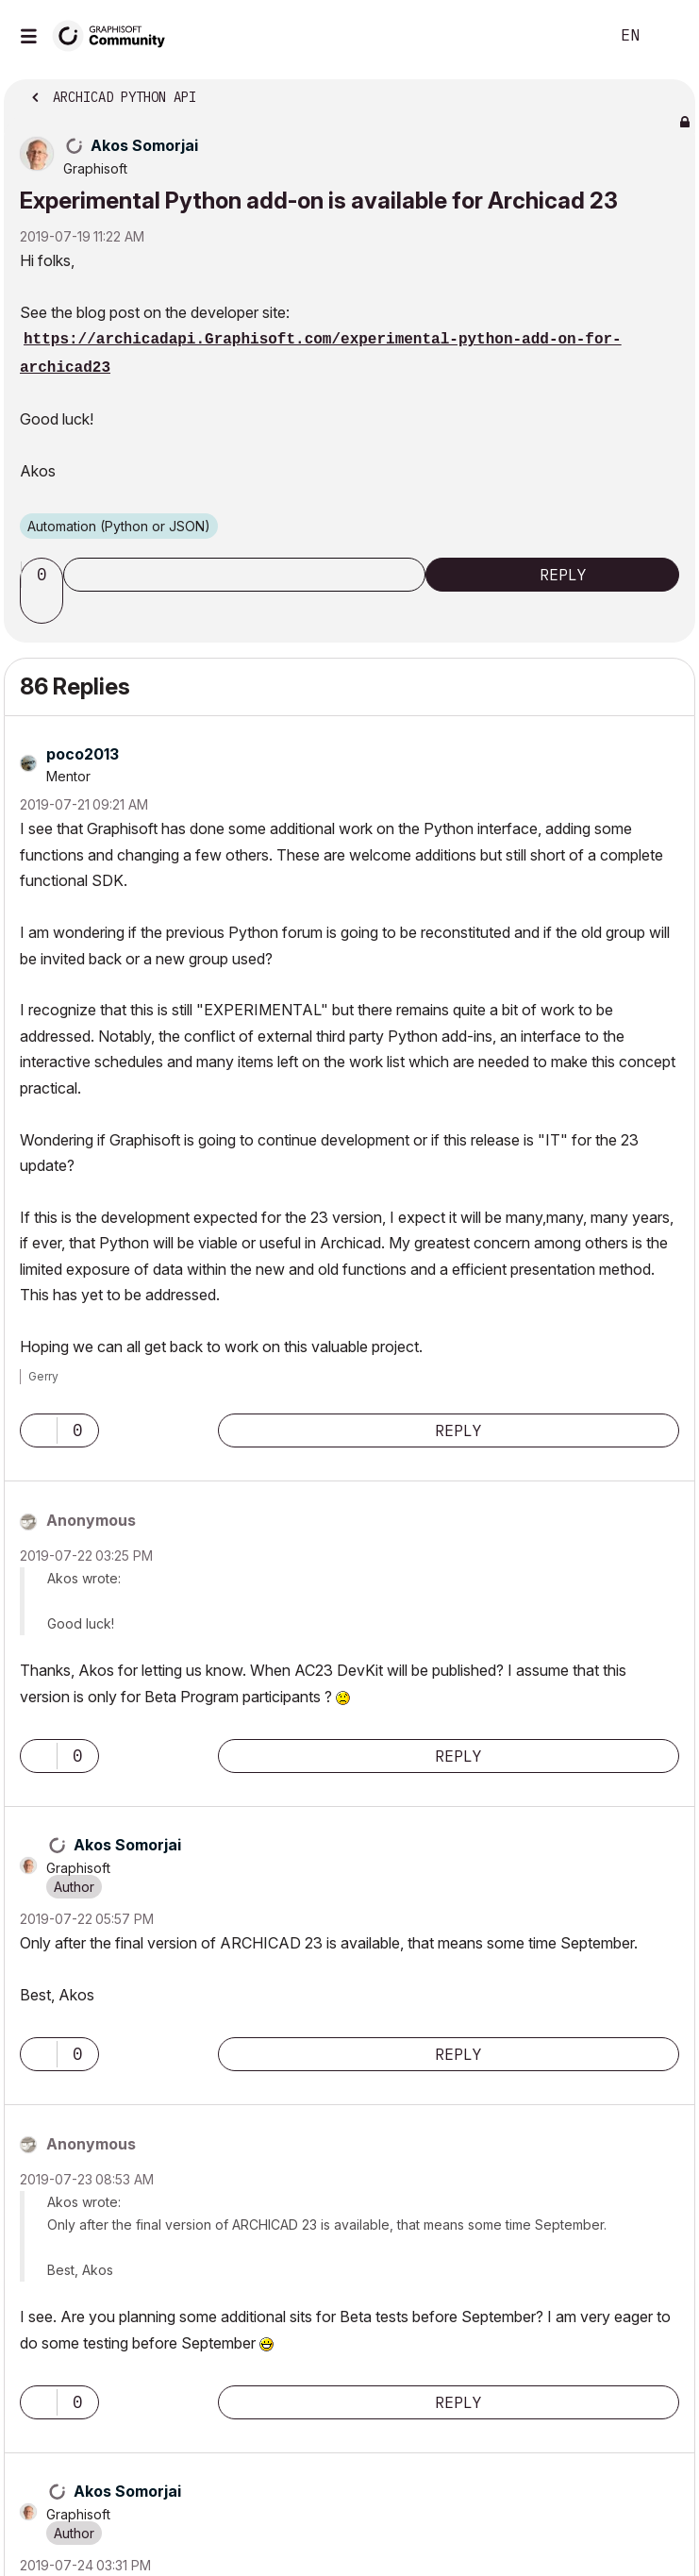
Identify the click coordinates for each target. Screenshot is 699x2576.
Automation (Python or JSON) (118, 526)
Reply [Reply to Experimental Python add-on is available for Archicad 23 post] (563, 574)
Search (566, 36)
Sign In (669, 35)
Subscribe (244, 575)
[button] (44, 607)
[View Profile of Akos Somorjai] (144, 145)
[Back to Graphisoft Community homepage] (115, 34)
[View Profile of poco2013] (82, 753)
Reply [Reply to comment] (458, 1430)
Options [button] (669, 91)
